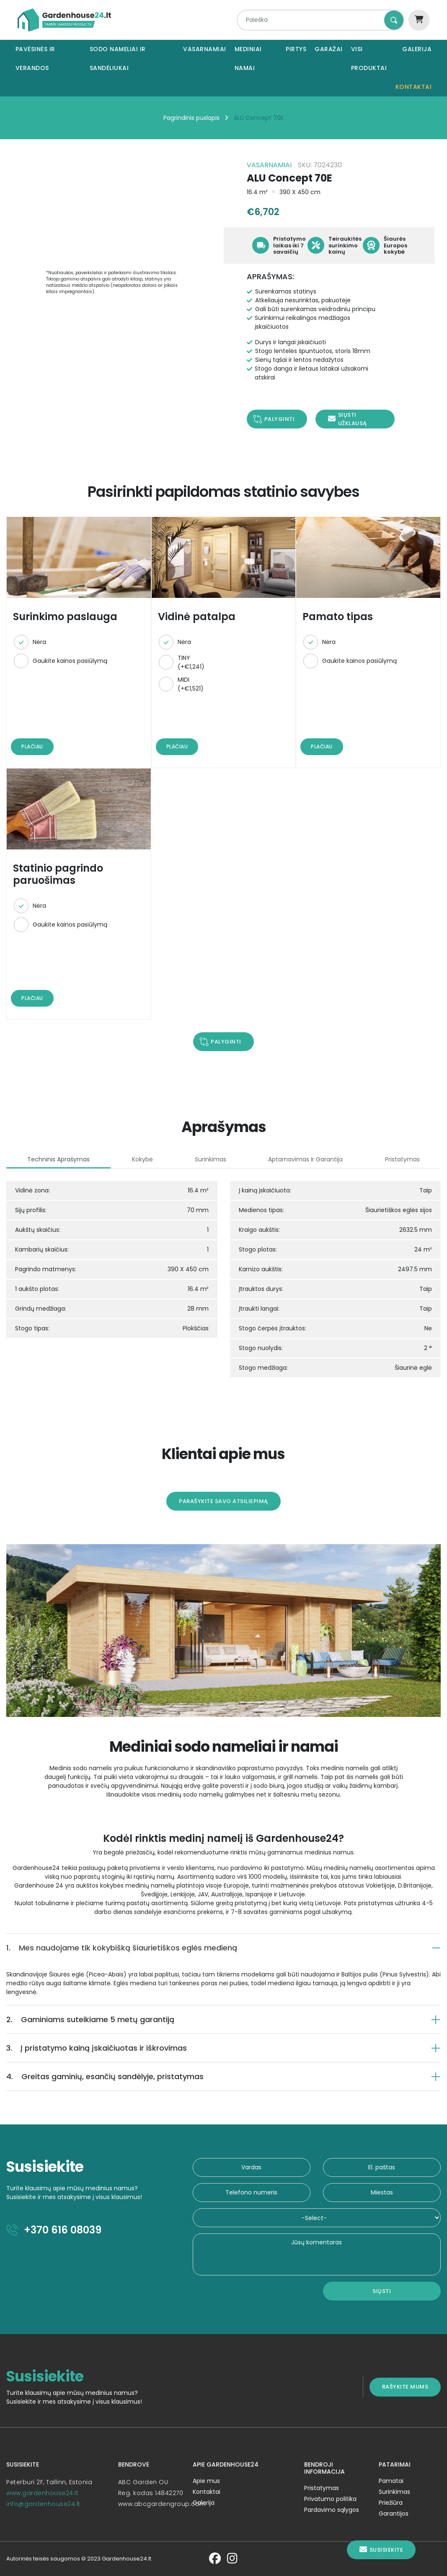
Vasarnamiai (204, 49)
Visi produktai (369, 58)
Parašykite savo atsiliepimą (223, 1501)
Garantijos (393, 2513)
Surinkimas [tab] (210, 1159)
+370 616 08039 (53, 2230)
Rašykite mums (405, 2387)
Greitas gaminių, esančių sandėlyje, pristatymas (105, 2076)
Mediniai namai (248, 58)
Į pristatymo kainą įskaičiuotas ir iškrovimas (96, 2048)
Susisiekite (381, 2550)
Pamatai (391, 2481)
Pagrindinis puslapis (191, 118)
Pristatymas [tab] (402, 1159)
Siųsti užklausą (347, 419)
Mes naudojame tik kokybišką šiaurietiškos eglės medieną (121, 1947)
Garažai (329, 49)
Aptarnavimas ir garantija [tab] (305, 1159)
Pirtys (296, 49)
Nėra (39, 642)
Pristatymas (321, 2488)
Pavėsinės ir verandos (35, 58)
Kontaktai (413, 87)
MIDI (191, 684)
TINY (191, 662)
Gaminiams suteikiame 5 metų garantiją (90, 2019)
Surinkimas (394, 2492)
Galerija (416, 49)
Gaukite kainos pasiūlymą (70, 661)
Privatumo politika (330, 2499)
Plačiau (32, 746)
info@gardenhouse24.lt (43, 2504)
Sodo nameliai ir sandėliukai (118, 58)
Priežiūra (391, 2502)
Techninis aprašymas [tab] (58, 1159)
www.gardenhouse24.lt (42, 2493)
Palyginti (279, 419)
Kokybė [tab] (142, 1159)
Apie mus (206, 2481)
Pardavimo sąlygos (331, 2510)
